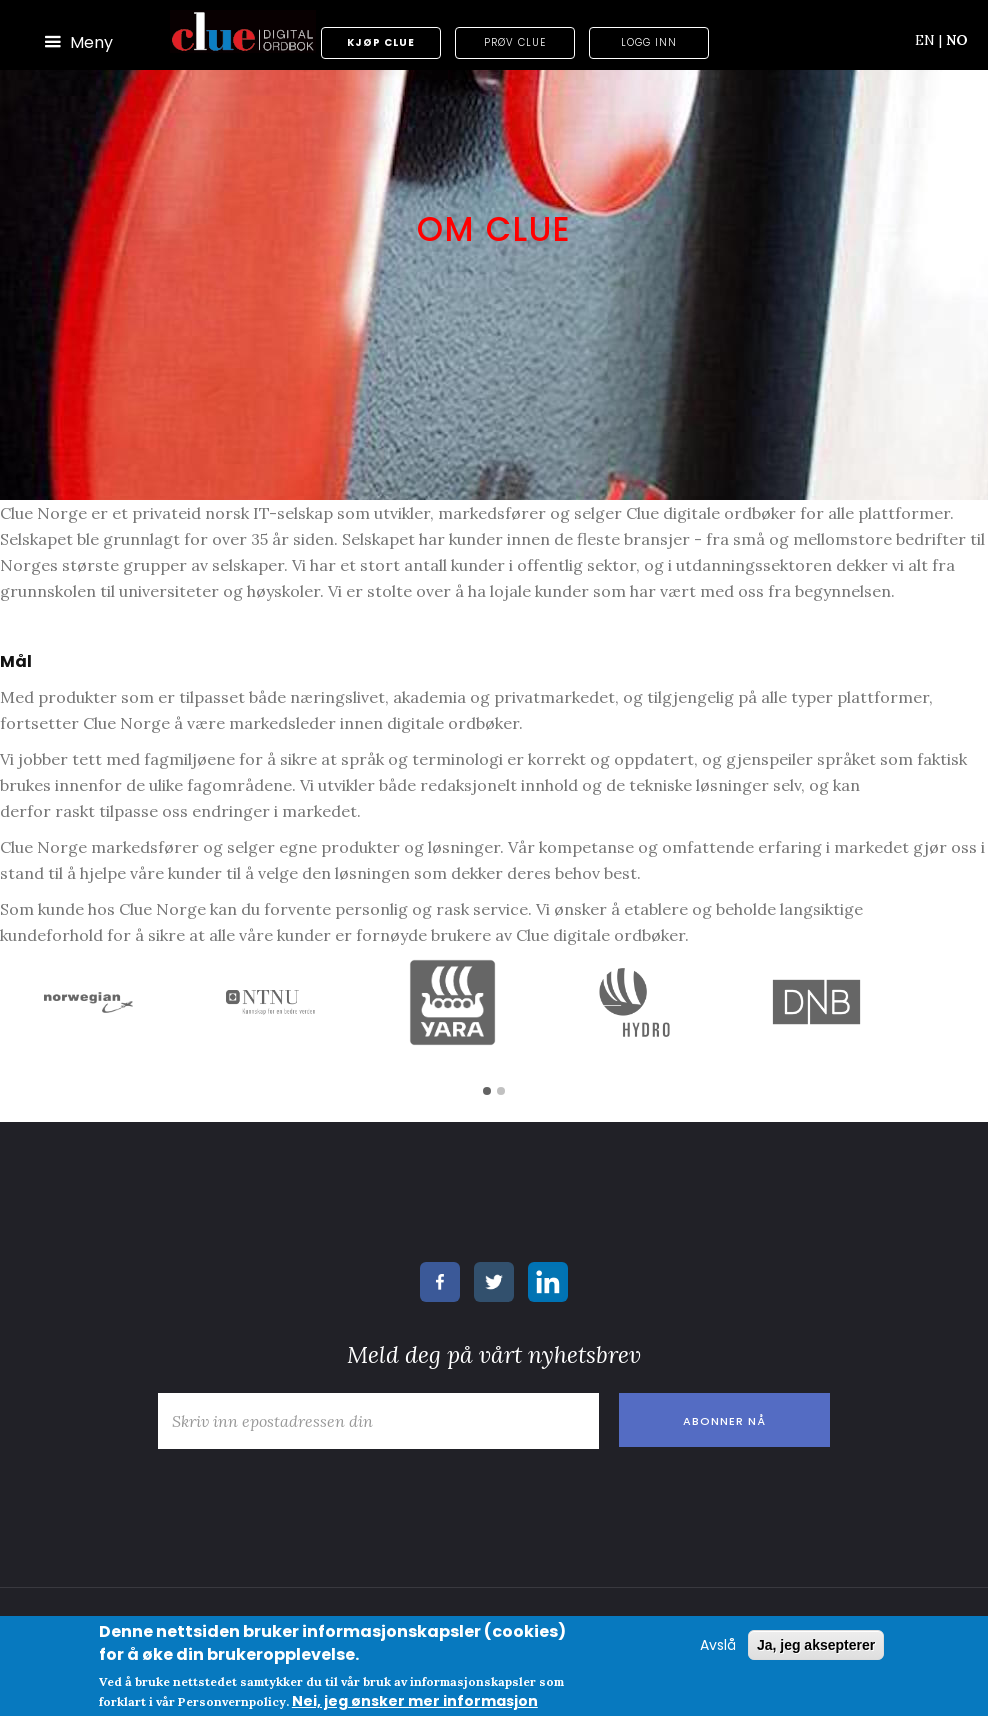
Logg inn (649, 42)
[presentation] (300, 1498)
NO (957, 40)
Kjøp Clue (381, 42)
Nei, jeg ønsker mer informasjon (415, 1701)
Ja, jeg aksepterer (816, 1645)
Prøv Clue (515, 42)
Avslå (718, 1645)
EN (928, 40)
